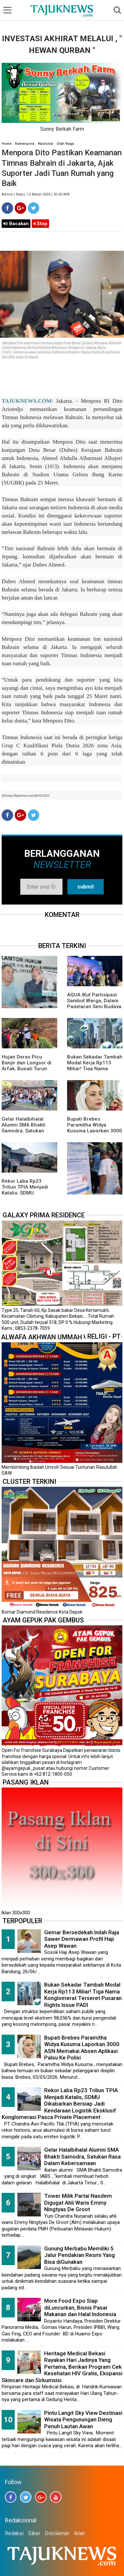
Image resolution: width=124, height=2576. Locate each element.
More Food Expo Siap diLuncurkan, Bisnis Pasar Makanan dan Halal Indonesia (80, 2307)
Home (6, 144)
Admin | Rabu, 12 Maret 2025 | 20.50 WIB (36, 194)
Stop (40, 224)
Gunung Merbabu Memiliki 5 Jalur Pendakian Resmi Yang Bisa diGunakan (79, 2255)
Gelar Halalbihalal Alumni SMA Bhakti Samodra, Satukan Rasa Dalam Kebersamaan (23, 1130)
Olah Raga (65, 144)
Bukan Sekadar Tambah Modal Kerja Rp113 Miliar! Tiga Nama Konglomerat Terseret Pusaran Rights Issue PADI (83, 1994)
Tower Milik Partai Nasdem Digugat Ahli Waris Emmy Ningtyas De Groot (78, 2202)
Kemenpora (24, 144)
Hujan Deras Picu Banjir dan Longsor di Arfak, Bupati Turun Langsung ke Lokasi (26, 1065)
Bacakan (16, 224)
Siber (34, 2533)
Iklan (79, 2533)
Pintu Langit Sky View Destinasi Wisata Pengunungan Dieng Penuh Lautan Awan (83, 2420)
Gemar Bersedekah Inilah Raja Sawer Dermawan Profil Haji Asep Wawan (81, 1939)
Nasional (45, 144)
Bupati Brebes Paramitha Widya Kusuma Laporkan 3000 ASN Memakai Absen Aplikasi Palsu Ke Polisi (94, 1130)
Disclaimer (57, 2533)
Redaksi (14, 2533)
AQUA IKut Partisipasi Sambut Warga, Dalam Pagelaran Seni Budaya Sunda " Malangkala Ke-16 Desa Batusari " (94, 1006)
